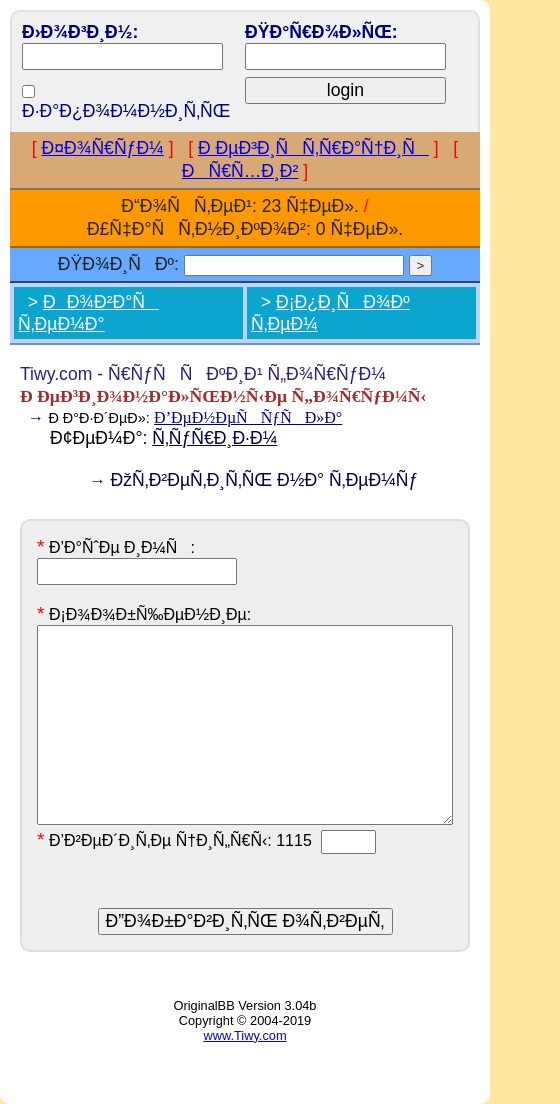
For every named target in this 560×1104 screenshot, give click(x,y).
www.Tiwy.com (244, 1035)
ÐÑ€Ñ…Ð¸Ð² (240, 171)
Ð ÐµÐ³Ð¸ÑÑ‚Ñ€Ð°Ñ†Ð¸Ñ (313, 148)
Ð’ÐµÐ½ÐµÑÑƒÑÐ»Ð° (248, 417)
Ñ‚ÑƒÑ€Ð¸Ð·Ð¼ (214, 438)
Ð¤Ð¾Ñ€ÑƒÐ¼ (103, 148)
